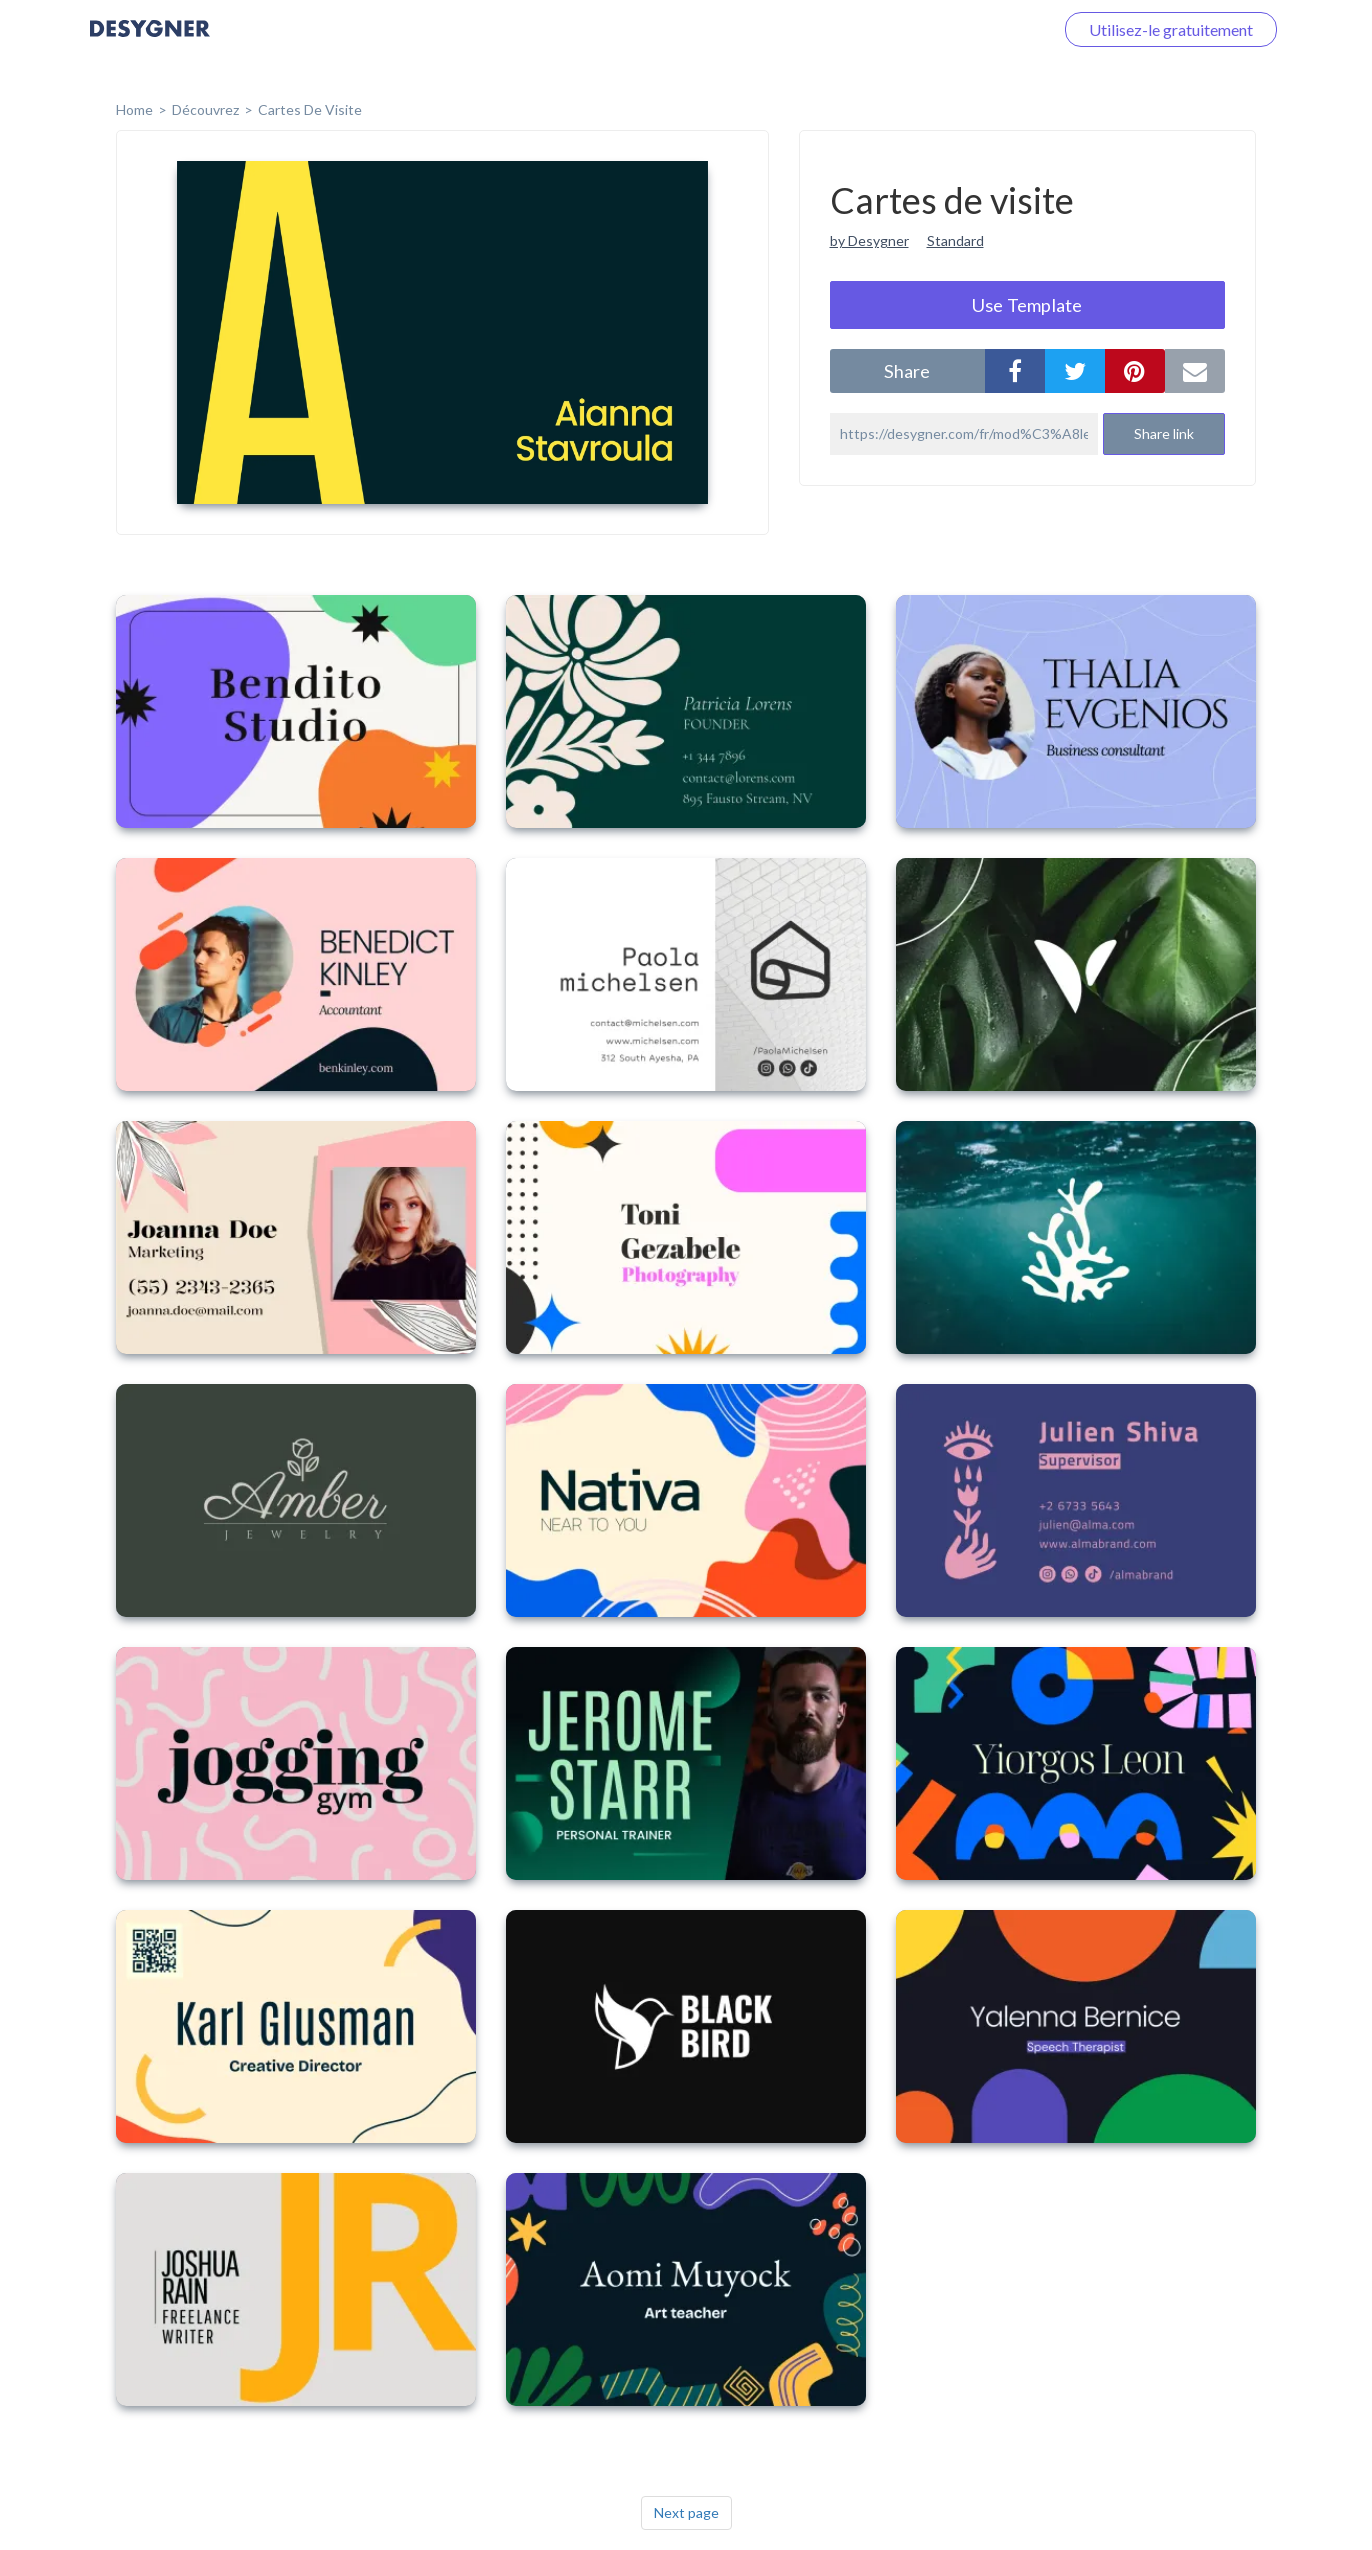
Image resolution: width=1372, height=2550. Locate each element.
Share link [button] (1164, 433)
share (907, 371)
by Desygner (869, 240)
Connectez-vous (973, 29)
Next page (686, 2512)
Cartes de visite (310, 109)
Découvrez (205, 109)
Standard (955, 240)
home (134, 109)
